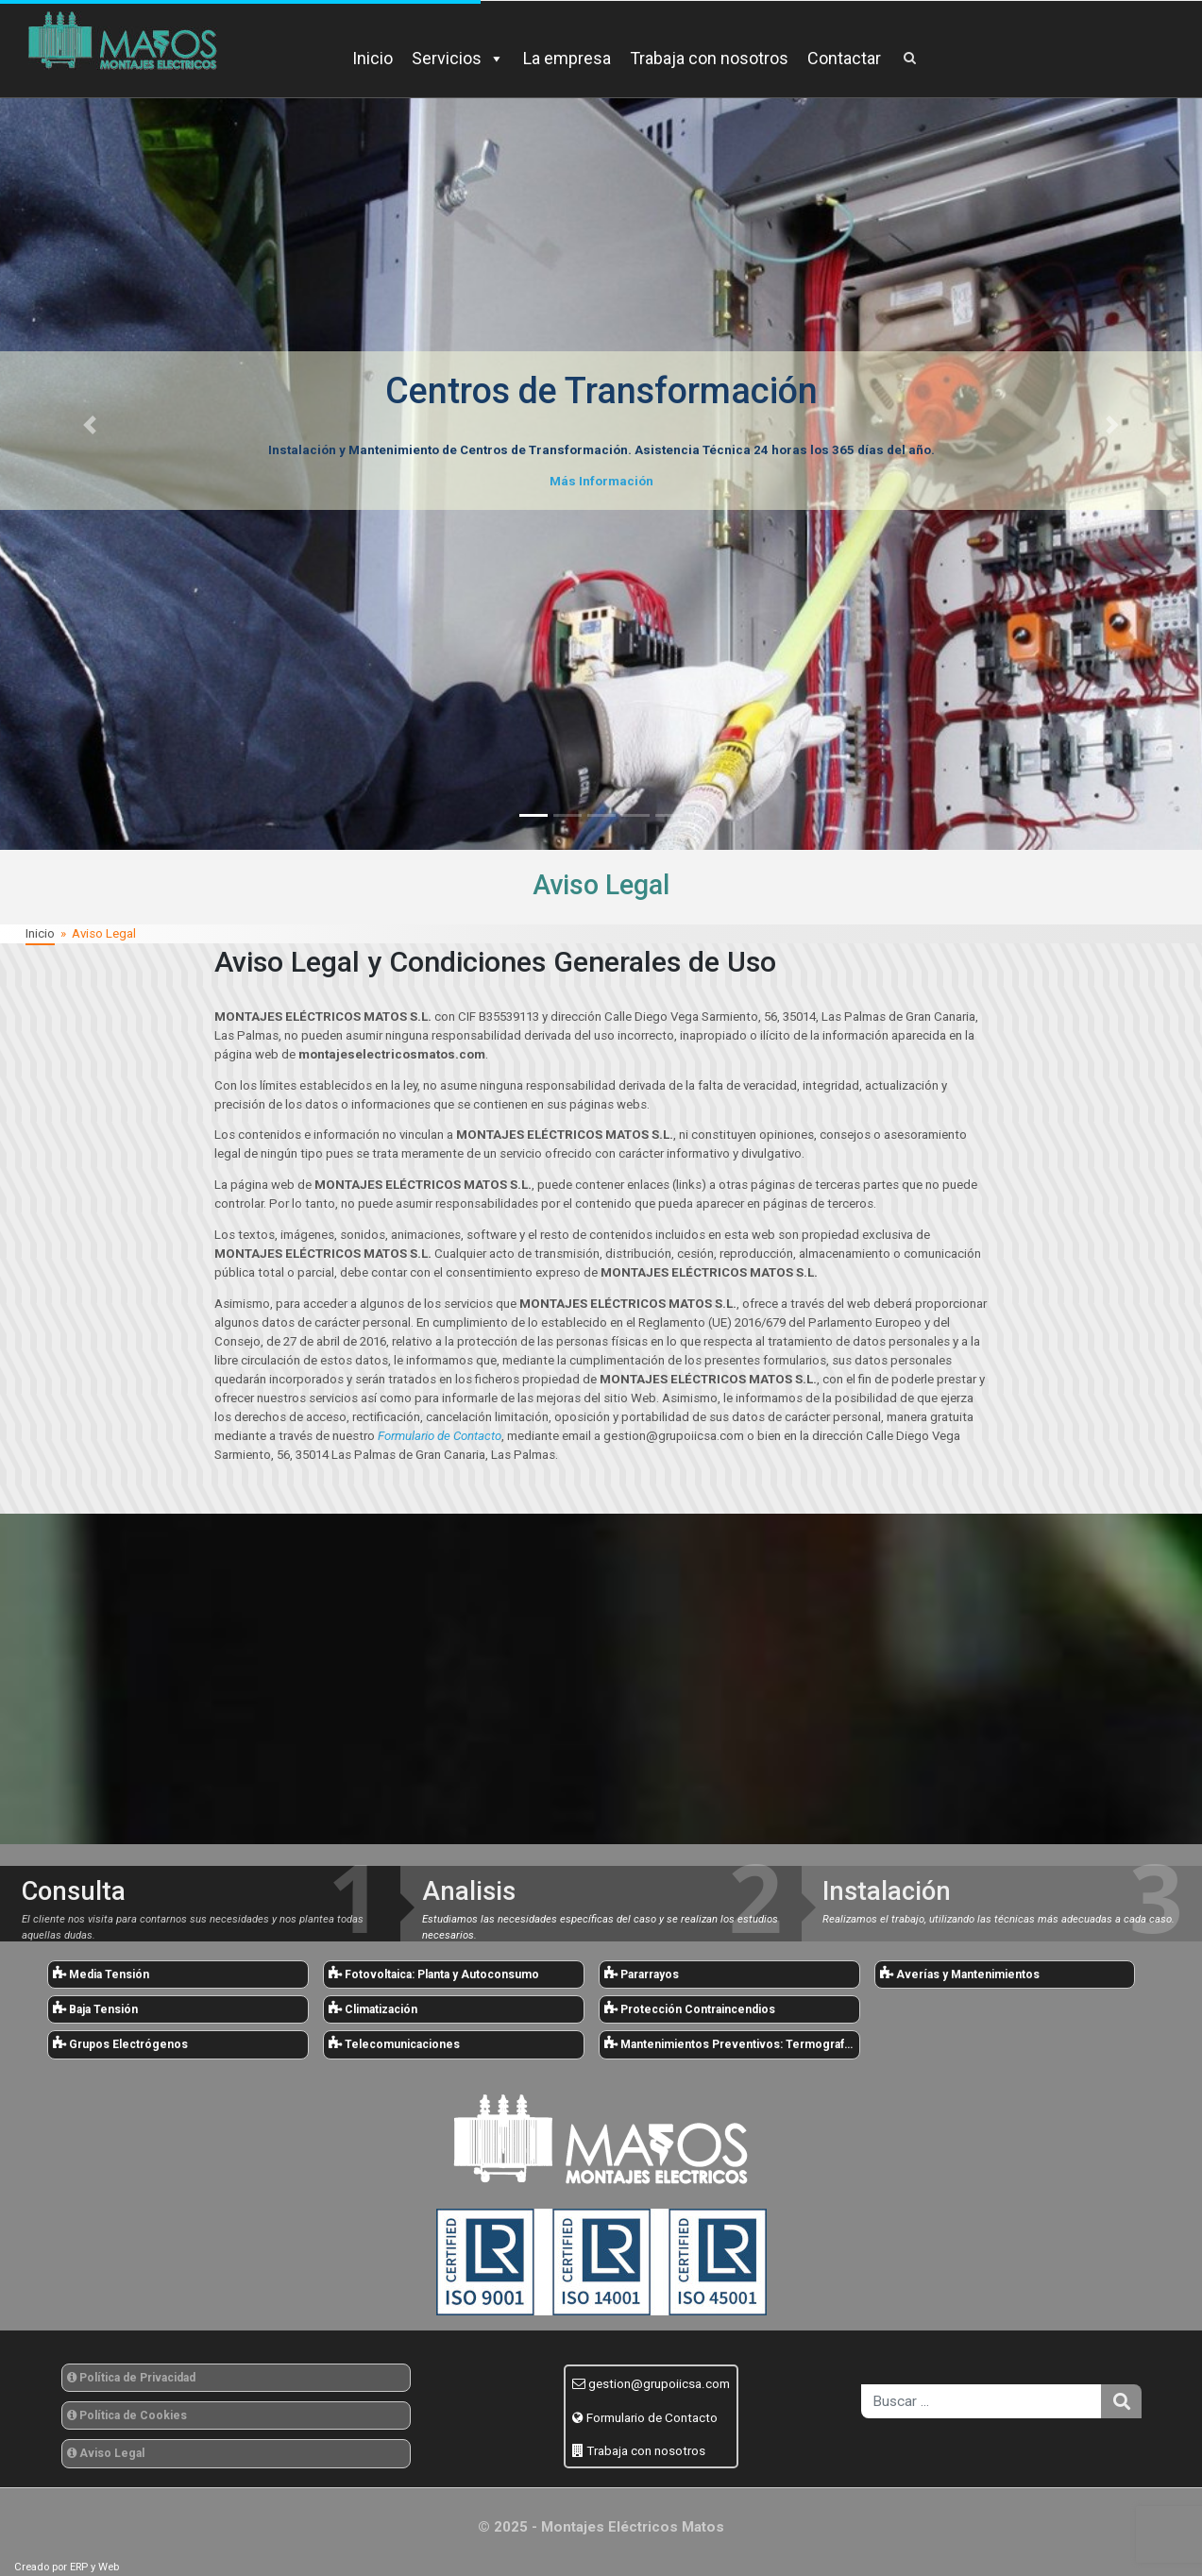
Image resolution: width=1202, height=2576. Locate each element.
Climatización (373, 2008)
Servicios (458, 58)
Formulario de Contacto (652, 2417)
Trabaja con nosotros (709, 58)
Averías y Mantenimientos (960, 1973)
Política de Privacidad (131, 2377)
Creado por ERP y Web (66, 2567)
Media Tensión (101, 1973)
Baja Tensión (95, 2008)
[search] (980, 2401)
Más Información (601, 481)
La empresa (567, 58)
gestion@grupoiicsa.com (659, 2383)
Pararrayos (641, 1973)
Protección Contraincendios (689, 2008)
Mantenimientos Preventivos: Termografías (732, 2043)
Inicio (372, 58)
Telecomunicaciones (394, 2043)
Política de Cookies (127, 2415)
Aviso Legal (105, 2453)
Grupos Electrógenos (120, 2043)
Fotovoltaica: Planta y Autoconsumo (434, 1973)
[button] (90, 425)
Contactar (844, 58)
